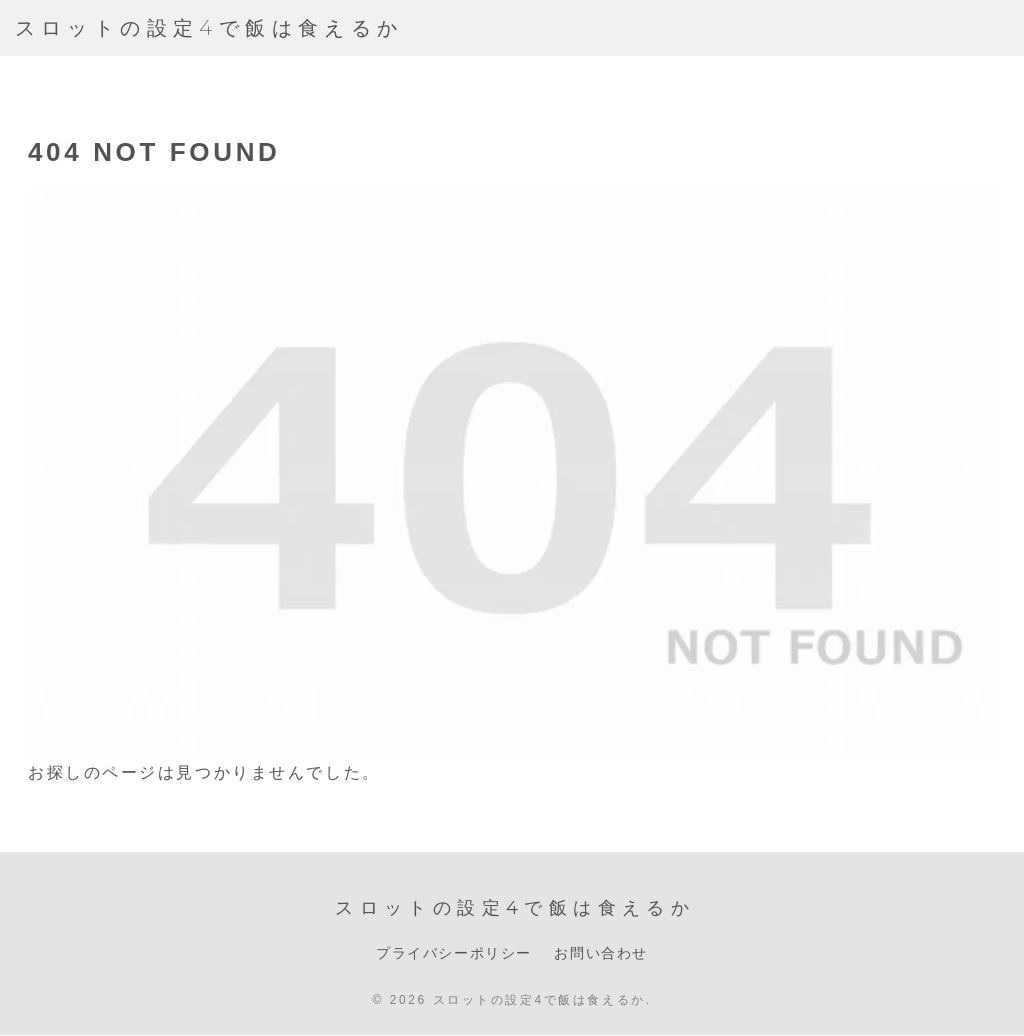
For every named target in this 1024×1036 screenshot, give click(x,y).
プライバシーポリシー (454, 953)
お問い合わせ (601, 953)
